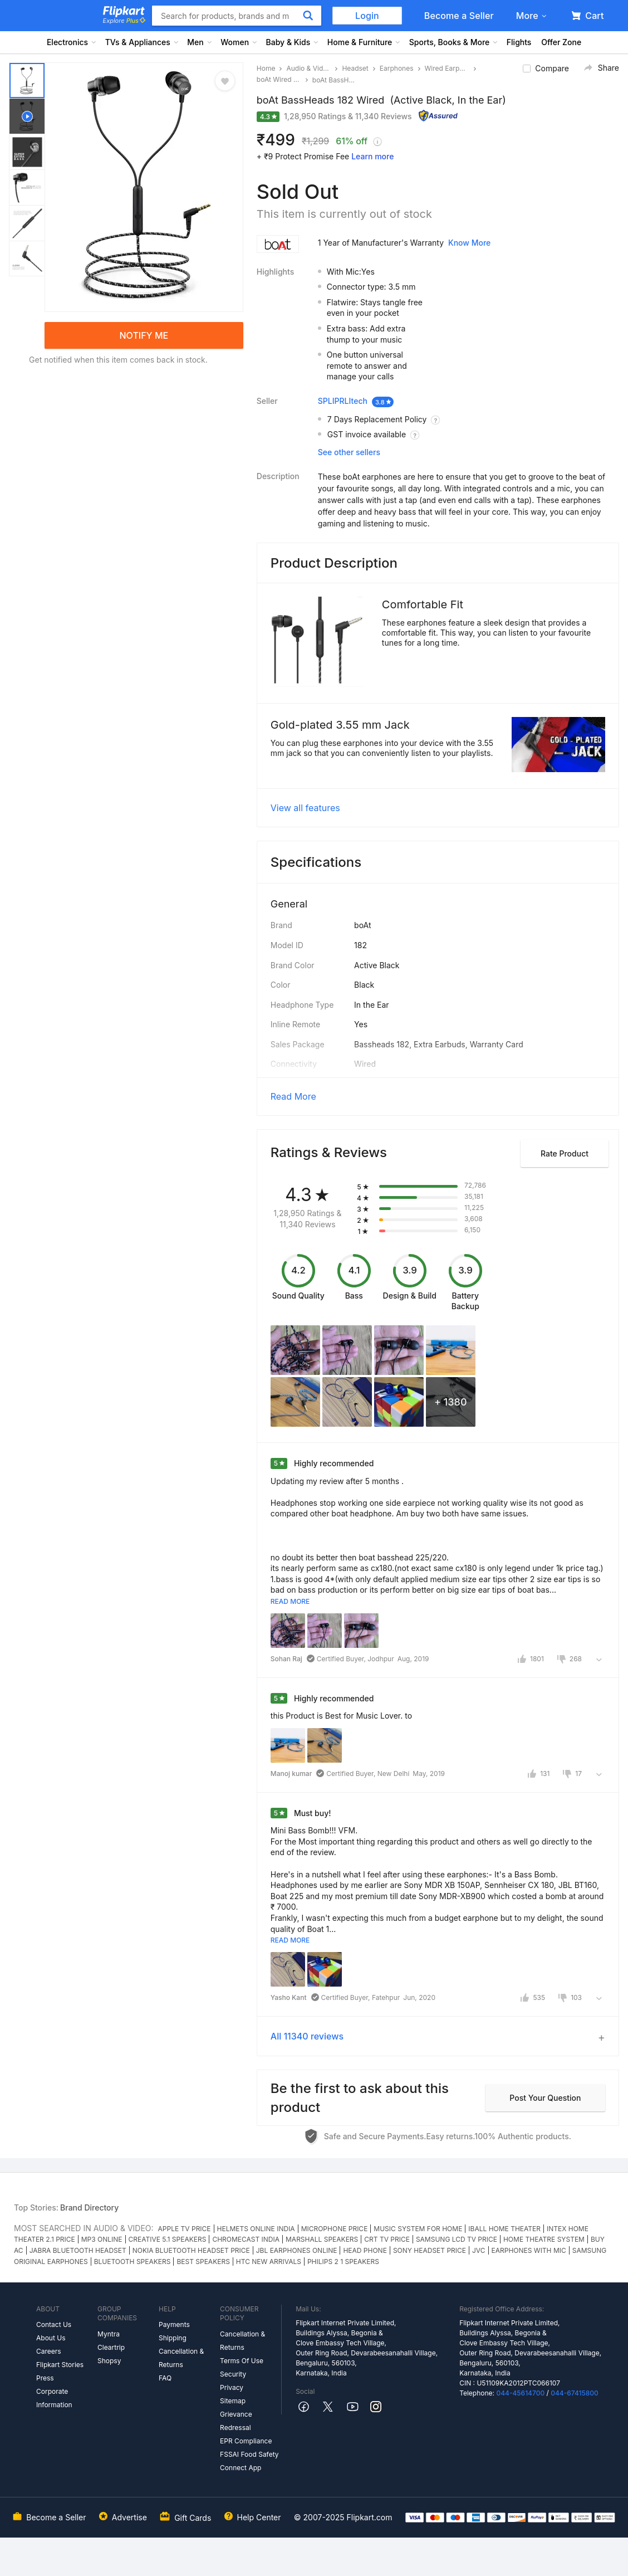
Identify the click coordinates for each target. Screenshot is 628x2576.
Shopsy (109, 2361)
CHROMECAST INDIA (245, 2239)
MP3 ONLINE (101, 2239)
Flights (519, 42)
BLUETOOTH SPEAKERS (132, 2261)
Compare (552, 68)
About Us (50, 2338)
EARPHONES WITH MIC (529, 2250)
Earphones (397, 68)
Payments (174, 2324)
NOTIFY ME (144, 335)
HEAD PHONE (364, 2250)
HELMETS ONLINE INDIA (256, 2228)
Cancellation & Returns (181, 2358)
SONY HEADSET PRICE (429, 2250)
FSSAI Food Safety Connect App (249, 2461)
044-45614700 (520, 2393)
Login (367, 15)
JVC (478, 2250)
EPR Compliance (246, 2441)
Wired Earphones (447, 68)
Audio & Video (308, 68)
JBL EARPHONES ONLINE (296, 2250)
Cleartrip (111, 2347)
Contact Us (53, 2324)
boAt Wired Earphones (279, 79)
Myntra (108, 2334)
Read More (293, 1096)
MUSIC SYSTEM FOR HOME (418, 2228)
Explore (124, 21)
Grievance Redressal (236, 2421)
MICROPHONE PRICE (334, 2228)
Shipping (173, 2338)
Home (266, 68)
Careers (48, 2351)
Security (233, 2374)
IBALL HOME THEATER (504, 2228)
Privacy (231, 2387)
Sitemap (233, 2401)
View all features (305, 807)
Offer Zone (561, 42)
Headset (355, 68)
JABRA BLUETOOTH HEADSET (78, 2250)
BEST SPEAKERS (202, 2261)
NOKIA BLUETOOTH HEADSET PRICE (191, 2250)
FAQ (165, 2378)
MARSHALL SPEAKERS (322, 2239)
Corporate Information (54, 2398)
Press (45, 2378)
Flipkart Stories (60, 2364)
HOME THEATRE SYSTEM (544, 2239)
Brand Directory (89, 2207)
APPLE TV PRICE (184, 2228)
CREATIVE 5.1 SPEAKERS (168, 2239)
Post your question (545, 2097)
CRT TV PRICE (387, 2239)
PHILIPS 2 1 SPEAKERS (343, 2261)
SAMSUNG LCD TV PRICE (456, 2239)
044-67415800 (574, 2393)
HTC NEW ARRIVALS (268, 2261)
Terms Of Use (241, 2361)
